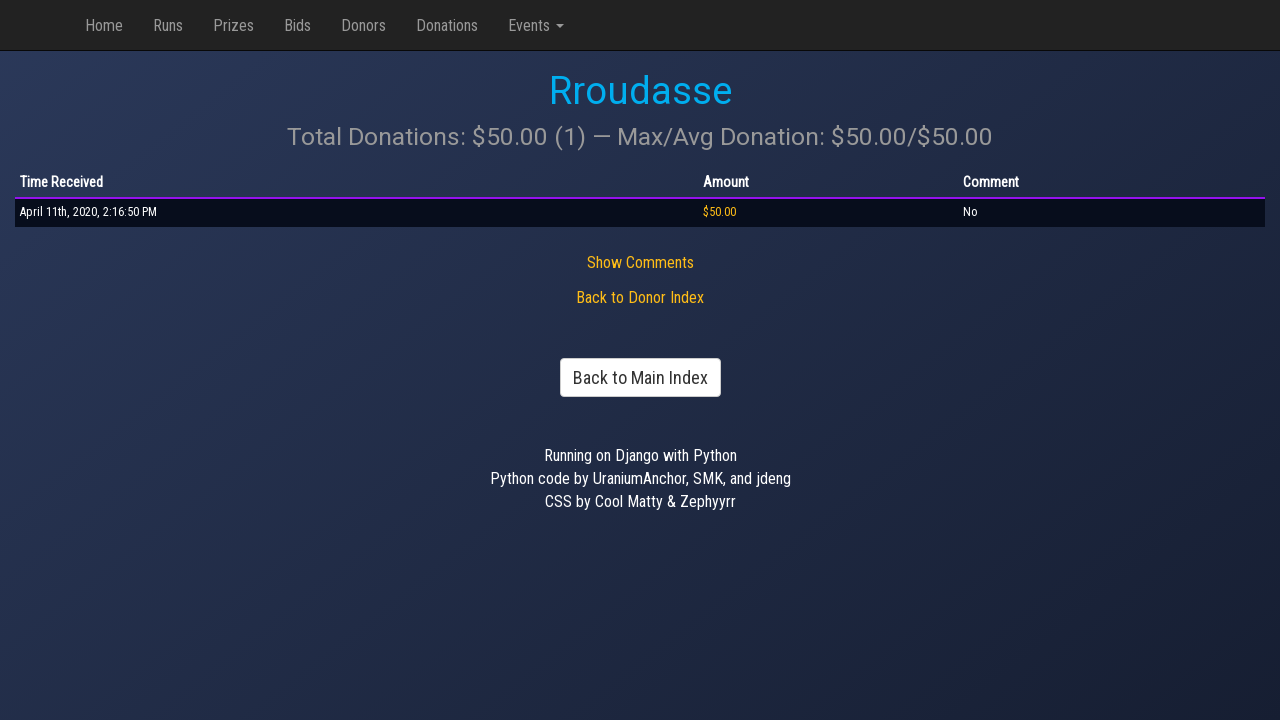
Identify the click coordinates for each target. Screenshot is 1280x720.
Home (104, 25)
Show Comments (640, 262)
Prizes (233, 25)
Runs (168, 25)
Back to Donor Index (640, 297)
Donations (447, 25)
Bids (297, 25)
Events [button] (536, 25)
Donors (363, 25)
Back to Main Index (640, 377)
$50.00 (719, 212)
